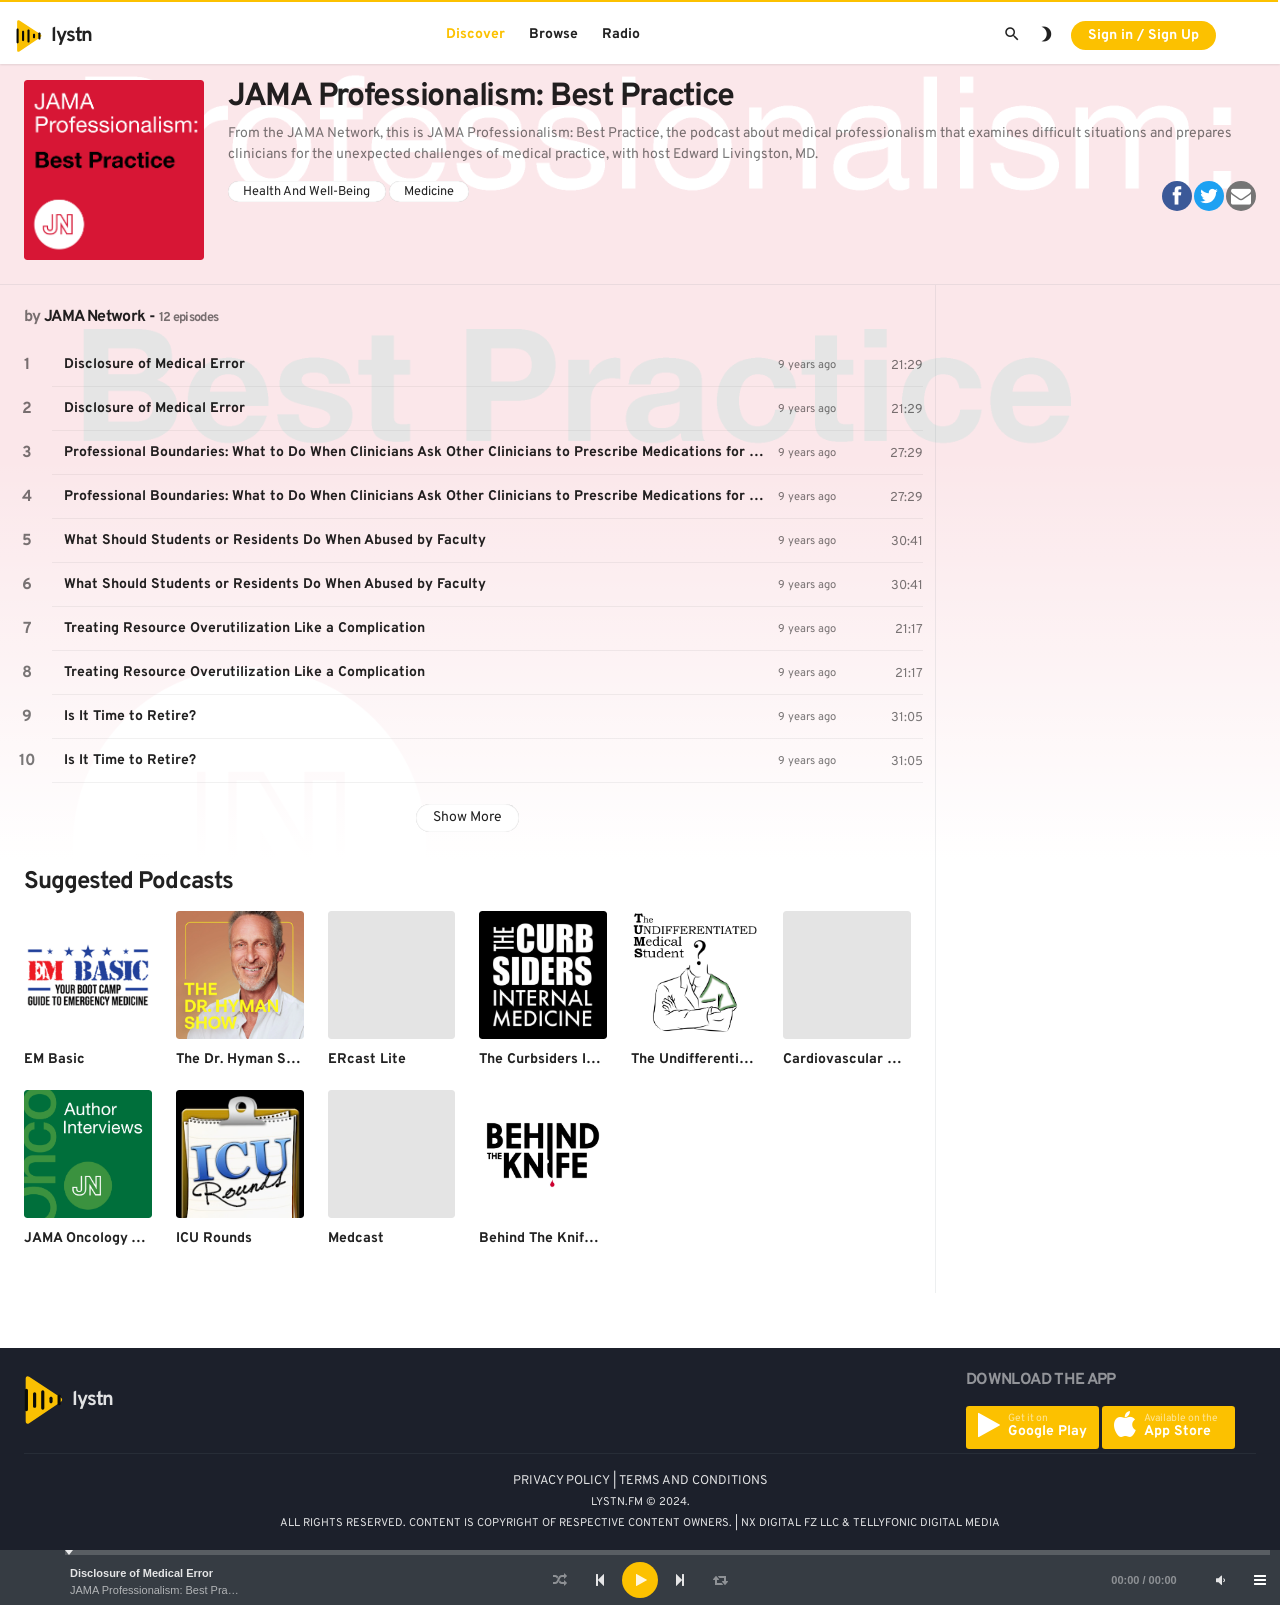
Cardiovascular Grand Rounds (881, 1059)
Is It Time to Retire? (130, 716)
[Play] (640, 1580)
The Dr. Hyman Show (244, 1059)
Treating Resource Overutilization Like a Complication (244, 628)
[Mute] (1220, 1580)
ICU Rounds (214, 1238)
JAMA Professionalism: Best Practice (160, 1590)
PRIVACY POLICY (561, 1481)
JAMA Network (94, 317)
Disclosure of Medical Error (141, 1573)
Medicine (429, 192)
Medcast (356, 1238)
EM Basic (54, 1059)
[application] (640, 1580)
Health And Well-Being (306, 192)
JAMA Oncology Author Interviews (137, 1238)
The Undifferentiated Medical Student (756, 1059)
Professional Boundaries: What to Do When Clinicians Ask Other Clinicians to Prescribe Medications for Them (421, 452)
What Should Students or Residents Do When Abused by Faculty (275, 540)
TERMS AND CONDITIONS (693, 1481)
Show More (467, 817)
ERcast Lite (367, 1059)
